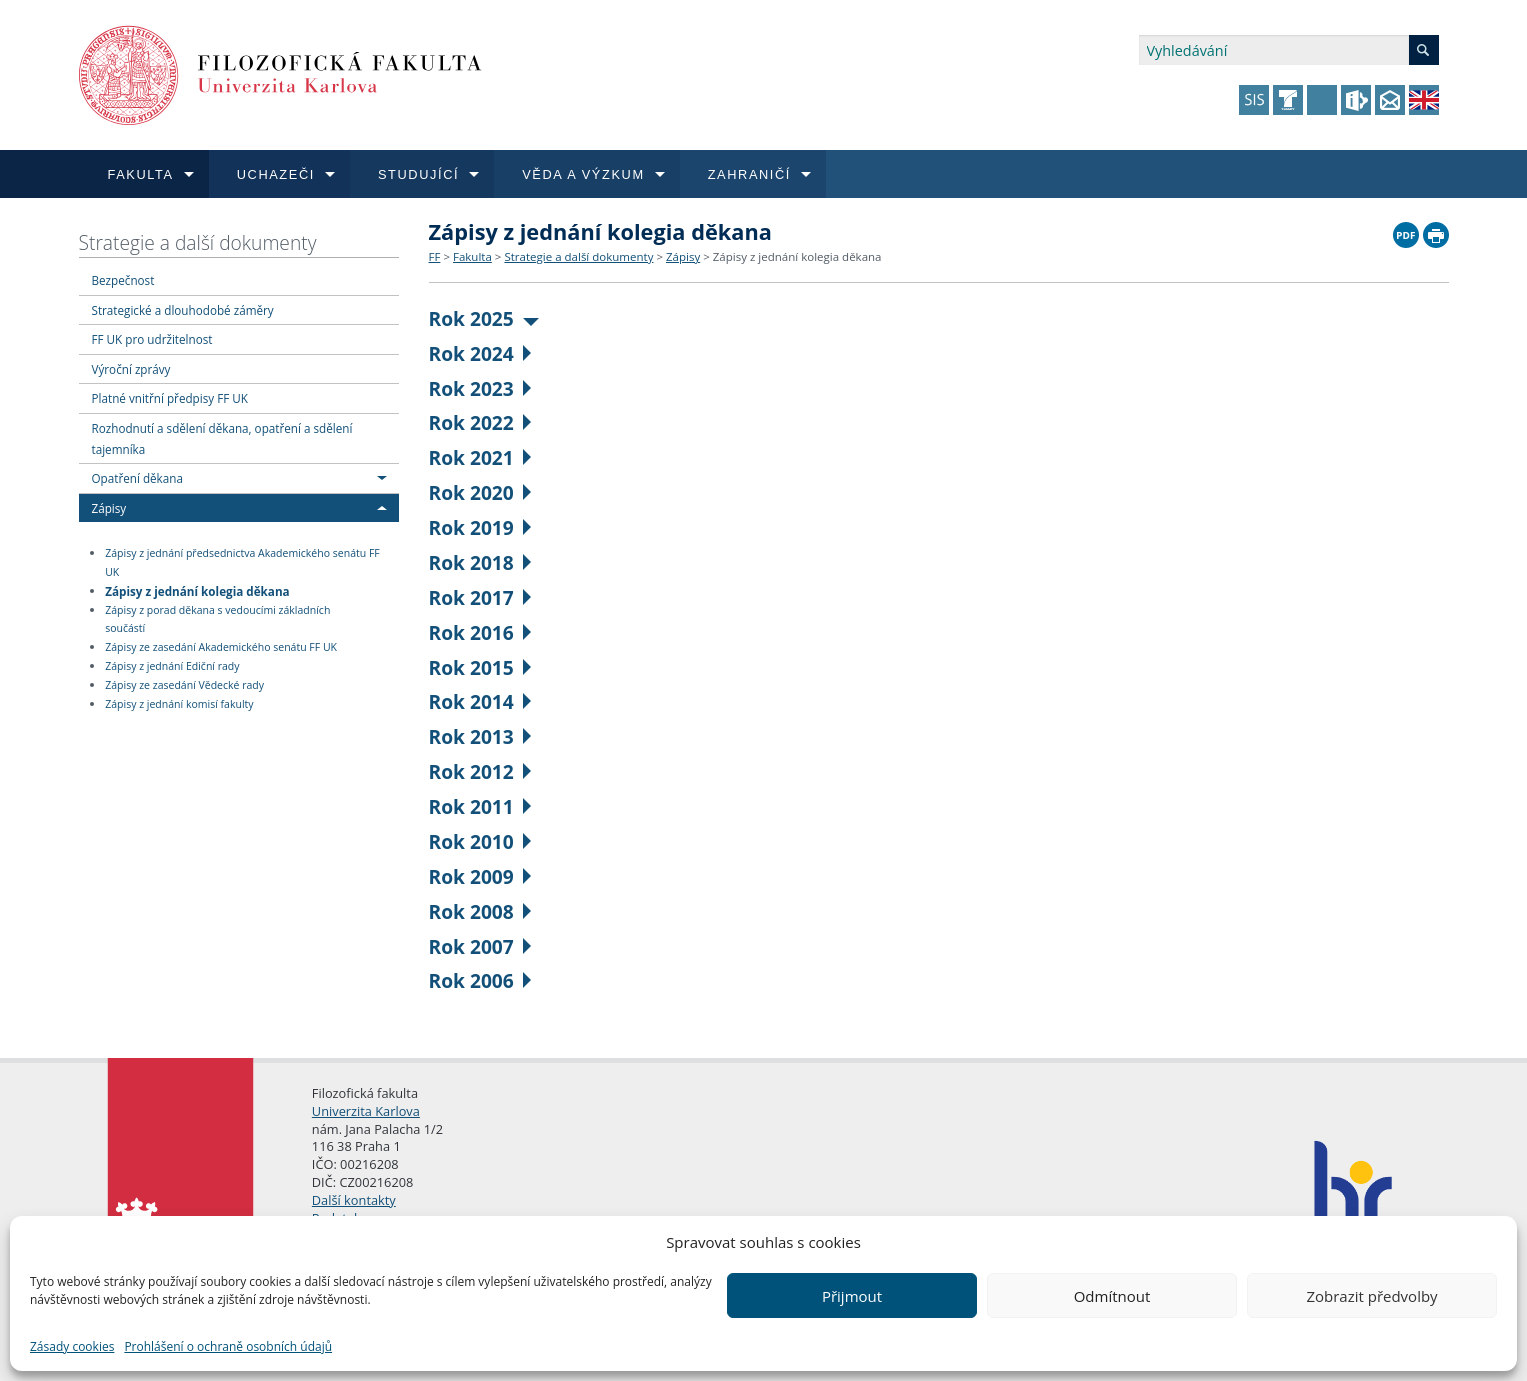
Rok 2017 (480, 597)
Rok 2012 (480, 771)
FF (435, 256)
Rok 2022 (480, 422)
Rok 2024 (480, 353)
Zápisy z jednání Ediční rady (172, 666)
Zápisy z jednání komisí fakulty (179, 704)
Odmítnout (1112, 1296)
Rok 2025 (484, 318)
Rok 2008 (480, 911)
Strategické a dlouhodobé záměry (183, 310)
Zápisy (109, 508)
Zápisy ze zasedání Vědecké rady (184, 685)
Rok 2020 (480, 492)
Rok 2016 (480, 632)
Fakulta (472, 256)
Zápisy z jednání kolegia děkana (197, 590)
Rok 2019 (480, 527)
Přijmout (852, 1296)
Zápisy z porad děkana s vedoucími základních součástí (217, 619)
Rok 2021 (480, 457)
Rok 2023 (480, 388)
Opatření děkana (137, 478)
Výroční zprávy (131, 369)
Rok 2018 (480, 562)
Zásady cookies (72, 1346)
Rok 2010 (480, 841)
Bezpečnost (123, 280)
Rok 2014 (480, 701)
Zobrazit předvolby (1371, 1296)
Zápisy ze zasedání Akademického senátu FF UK (221, 647)
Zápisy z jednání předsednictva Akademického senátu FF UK (242, 562)
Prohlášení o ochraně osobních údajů (228, 1346)
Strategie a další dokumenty (198, 242)
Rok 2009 (480, 876)
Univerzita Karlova (366, 1111)
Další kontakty (354, 1200)
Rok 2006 (480, 980)
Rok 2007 (480, 946)
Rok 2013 (480, 736)
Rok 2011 (480, 806)
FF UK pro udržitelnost (152, 339)
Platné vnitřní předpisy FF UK (170, 398)
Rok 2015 (480, 667)
